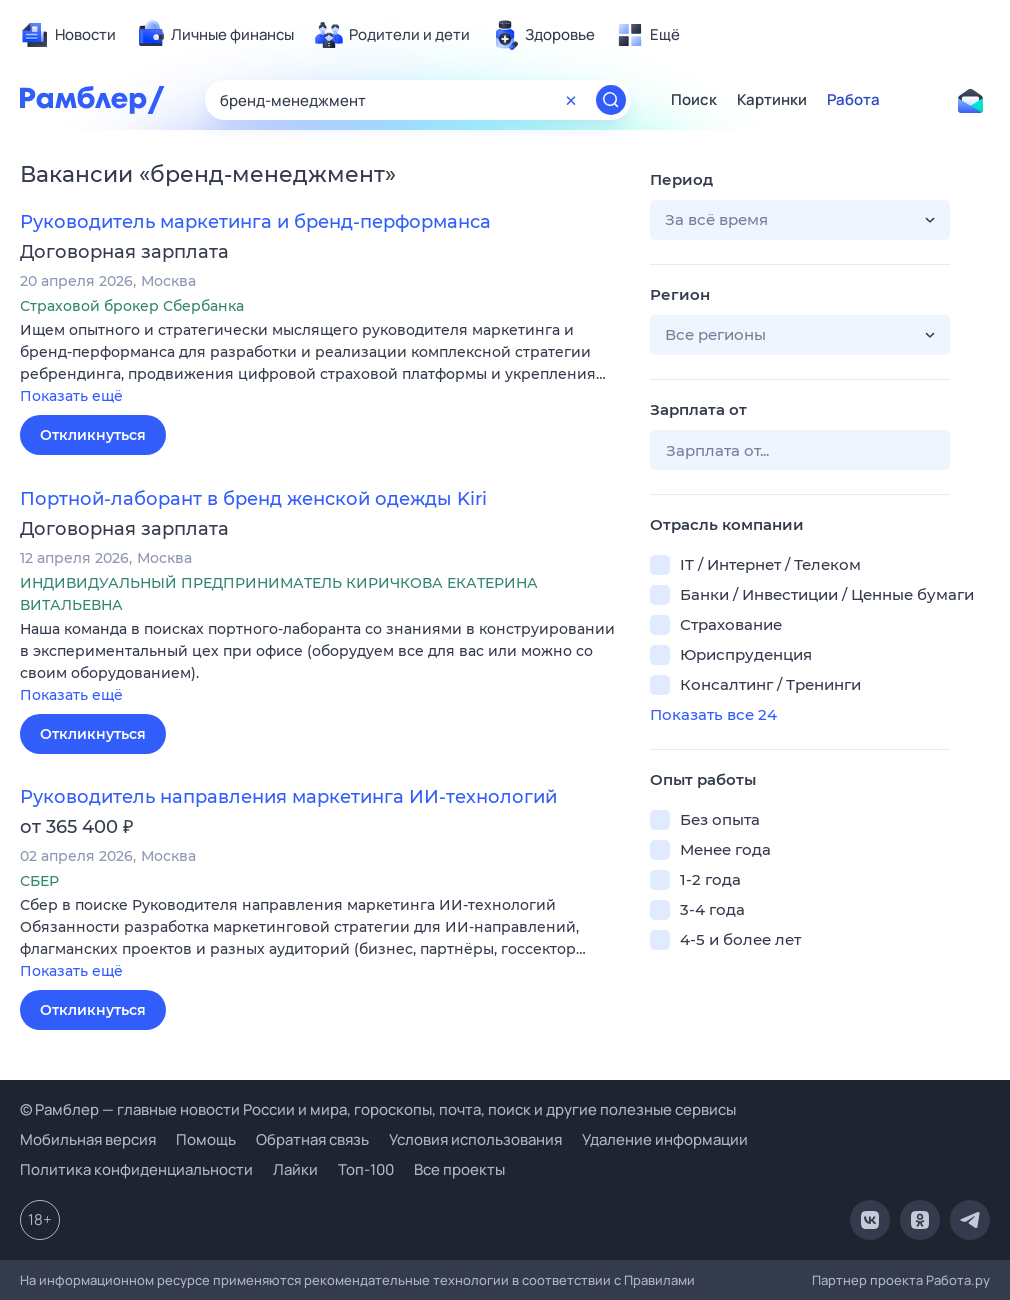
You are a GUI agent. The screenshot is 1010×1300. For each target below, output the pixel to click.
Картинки (772, 100)
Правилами (659, 1280)
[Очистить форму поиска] (571, 100)
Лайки (295, 1169)
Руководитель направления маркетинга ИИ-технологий (288, 797)
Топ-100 (366, 1169)
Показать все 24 (713, 714)
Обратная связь (312, 1139)
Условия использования (475, 1139)
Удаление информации (665, 1139)
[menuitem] (68, 35)
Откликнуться (93, 435)
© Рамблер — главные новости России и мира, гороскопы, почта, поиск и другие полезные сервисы (378, 1109)
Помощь (206, 1139)
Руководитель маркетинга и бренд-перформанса (255, 222)
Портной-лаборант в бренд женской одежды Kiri (253, 499)
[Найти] (611, 100)
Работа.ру (958, 1280)
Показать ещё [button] (71, 396)
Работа (853, 100)
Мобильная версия (88, 1139)
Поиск (694, 100)
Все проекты (459, 1169)
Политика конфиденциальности (136, 1169)
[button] (320, 364)
